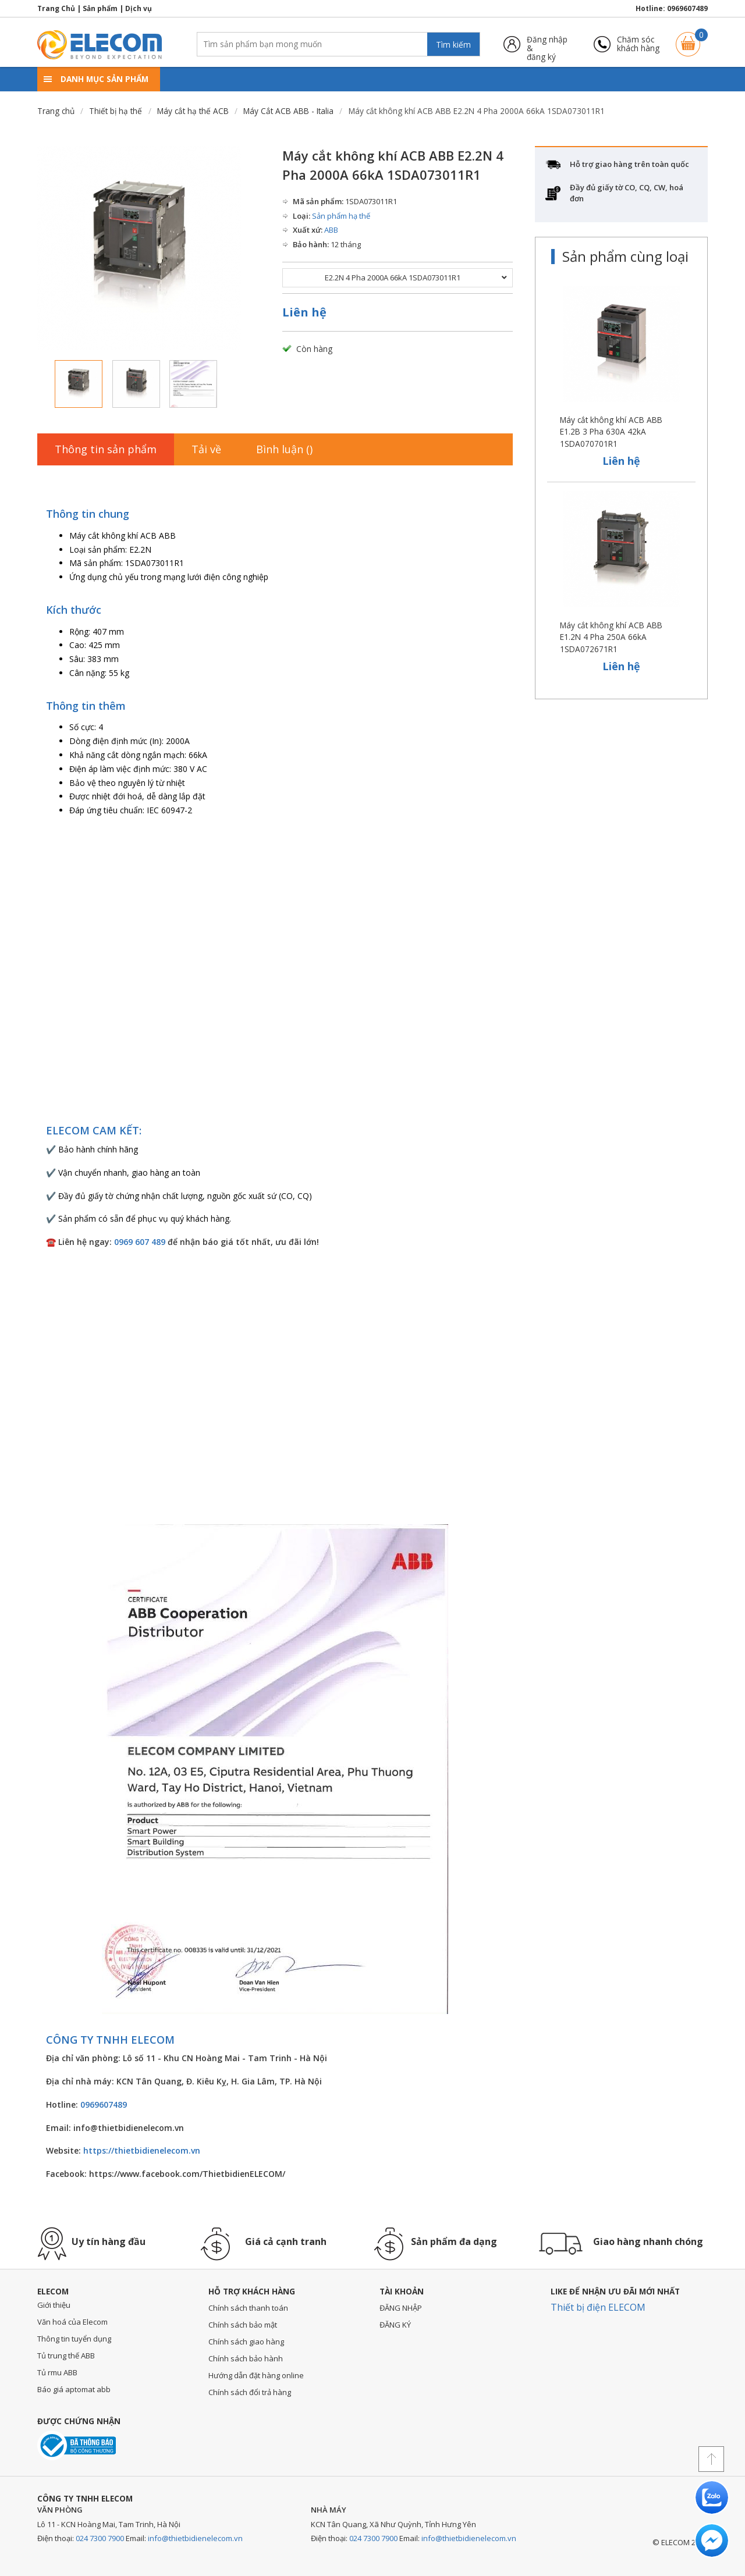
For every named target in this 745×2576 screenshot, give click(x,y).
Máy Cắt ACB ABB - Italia (288, 110)
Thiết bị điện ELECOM (598, 2307)
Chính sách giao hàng (246, 2341)
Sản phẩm (100, 8)
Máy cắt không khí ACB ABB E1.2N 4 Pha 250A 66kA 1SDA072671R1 (611, 637)
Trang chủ (55, 110)
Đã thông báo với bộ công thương (76, 2445)
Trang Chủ (56, 8)
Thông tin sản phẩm (106, 449)
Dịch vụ (138, 8)
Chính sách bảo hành (245, 2358)
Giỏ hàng (688, 38)
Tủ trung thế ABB (66, 2355)
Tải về (206, 449)
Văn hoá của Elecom (72, 2322)
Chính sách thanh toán (248, 2308)
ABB (331, 230)
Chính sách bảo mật (242, 2324)
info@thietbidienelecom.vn (195, 2538)
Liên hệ (304, 312)
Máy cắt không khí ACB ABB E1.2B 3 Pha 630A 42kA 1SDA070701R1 (611, 431)
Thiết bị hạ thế (115, 110)
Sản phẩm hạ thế (341, 216)
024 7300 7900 (100, 2538)
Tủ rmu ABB (57, 2372)
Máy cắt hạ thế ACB (193, 110)
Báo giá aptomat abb (74, 2389)
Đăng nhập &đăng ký (547, 44)
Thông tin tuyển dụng (74, 2338)
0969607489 (687, 8)
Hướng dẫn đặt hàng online (256, 2375)
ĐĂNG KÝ (395, 2324)
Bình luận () (284, 449)
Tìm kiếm (453, 44)
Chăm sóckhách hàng (638, 44)
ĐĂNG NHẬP (400, 2308)
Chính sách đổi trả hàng (249, 2392)
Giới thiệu (53, 2305)
